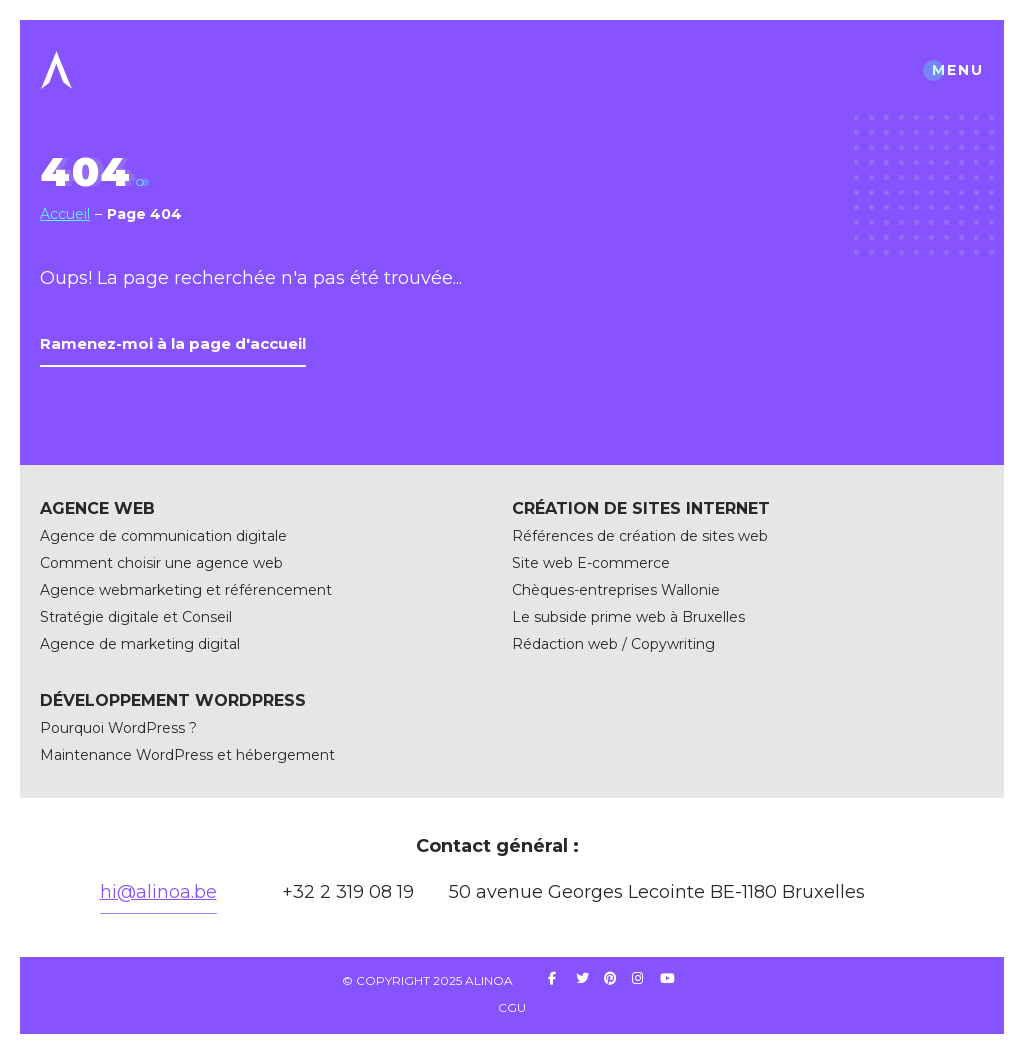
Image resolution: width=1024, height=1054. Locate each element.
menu (958, 70)
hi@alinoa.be (158, 892)
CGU (512, 1007)
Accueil (65, 214)
